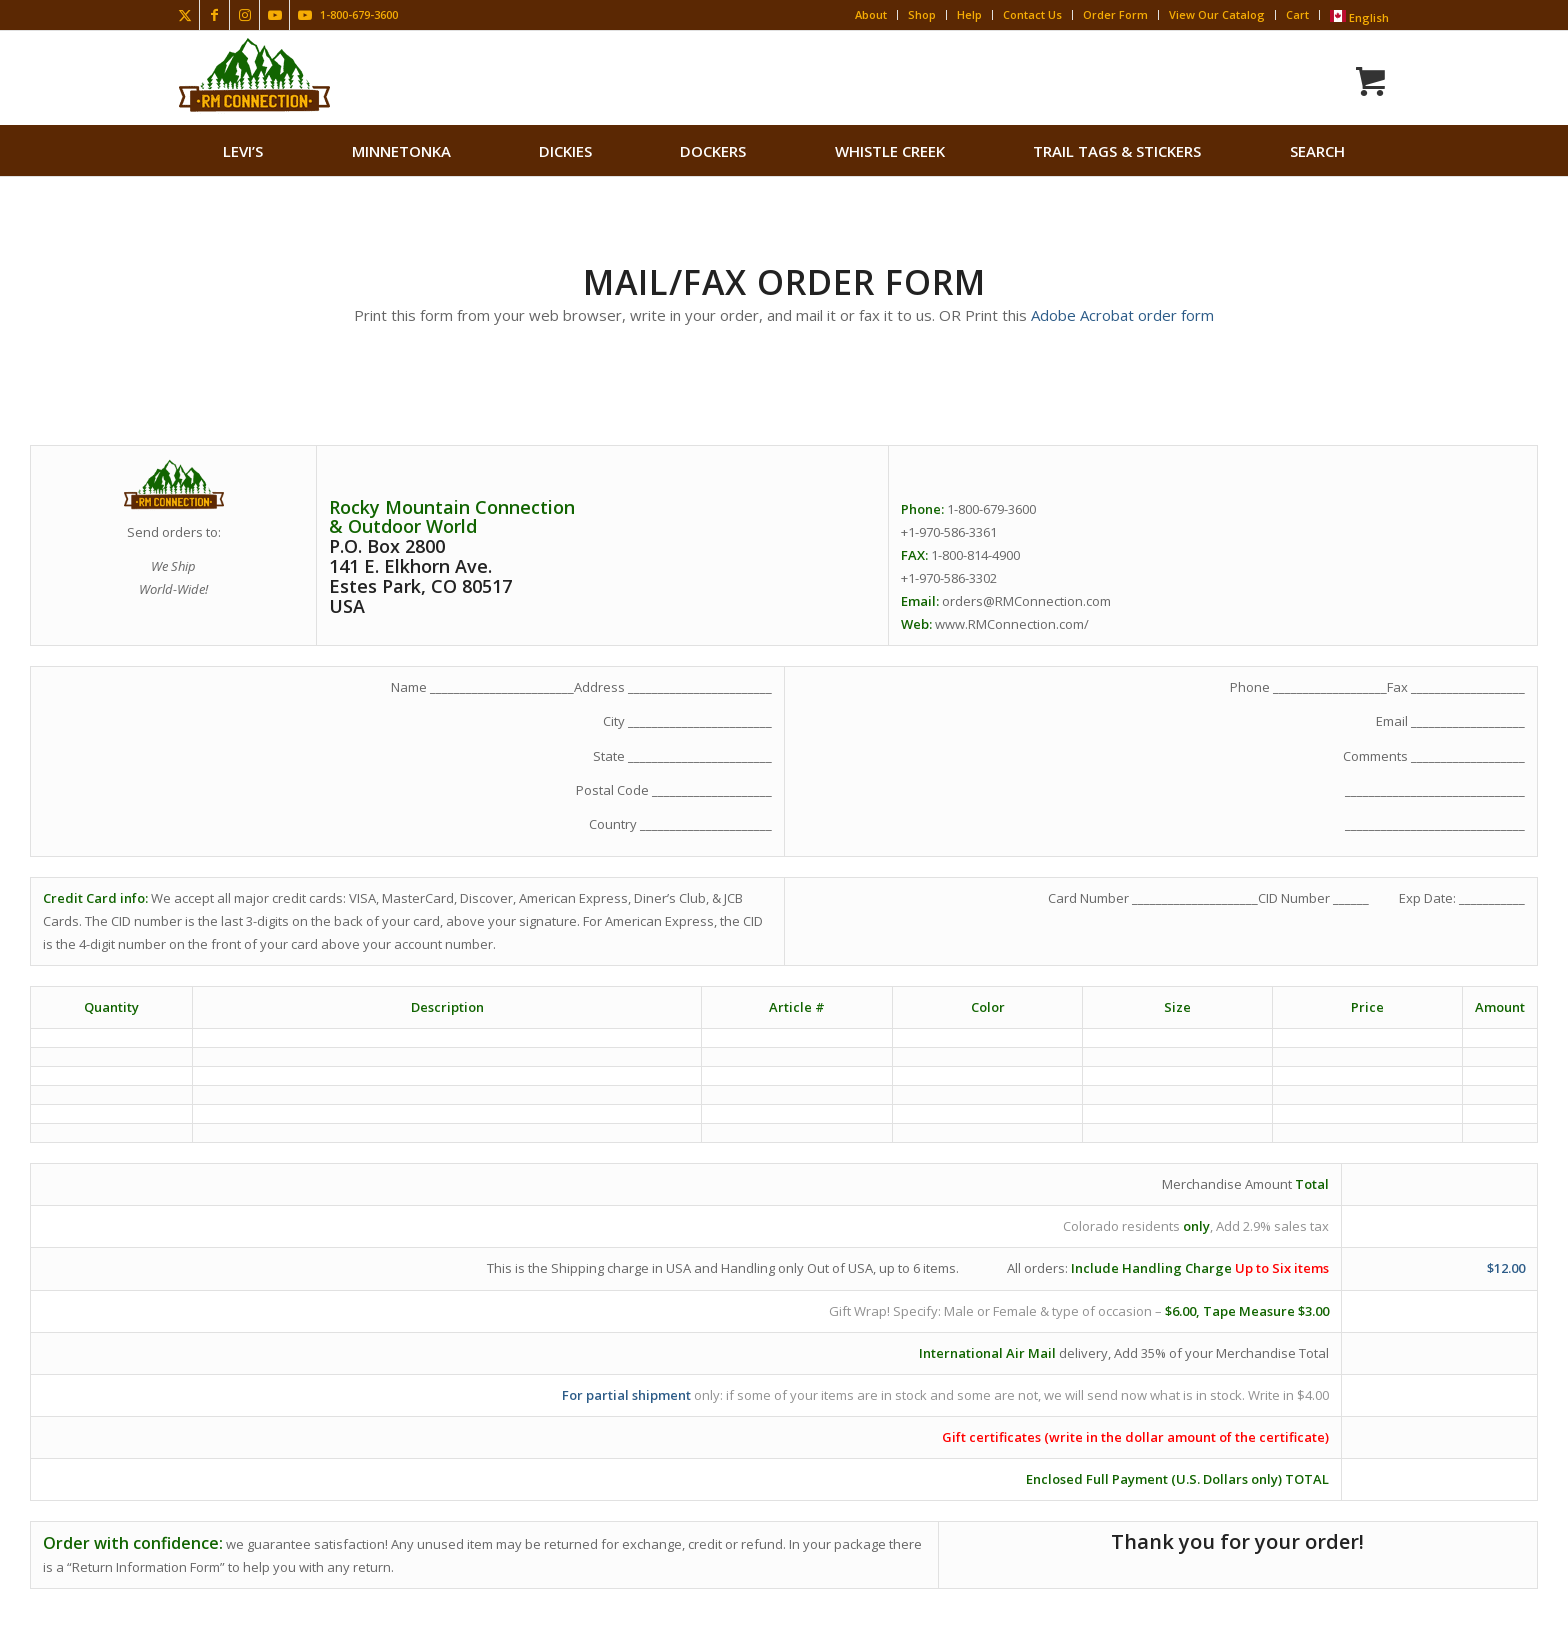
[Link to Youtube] (274, 15)
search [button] (1317, 151)
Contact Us (1032, 14)
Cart (1297, 14)
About (871, 14)
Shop (922, 14)
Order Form (1115, 14)
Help (969, 14)
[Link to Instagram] (244, 15)
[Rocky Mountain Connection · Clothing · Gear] (254, 75)
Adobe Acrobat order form (1122, 315)
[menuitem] (243, 151)
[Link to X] (184, 15)
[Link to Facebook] (214, 15)
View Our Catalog (1217, 14)
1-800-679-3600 (359, 14)
